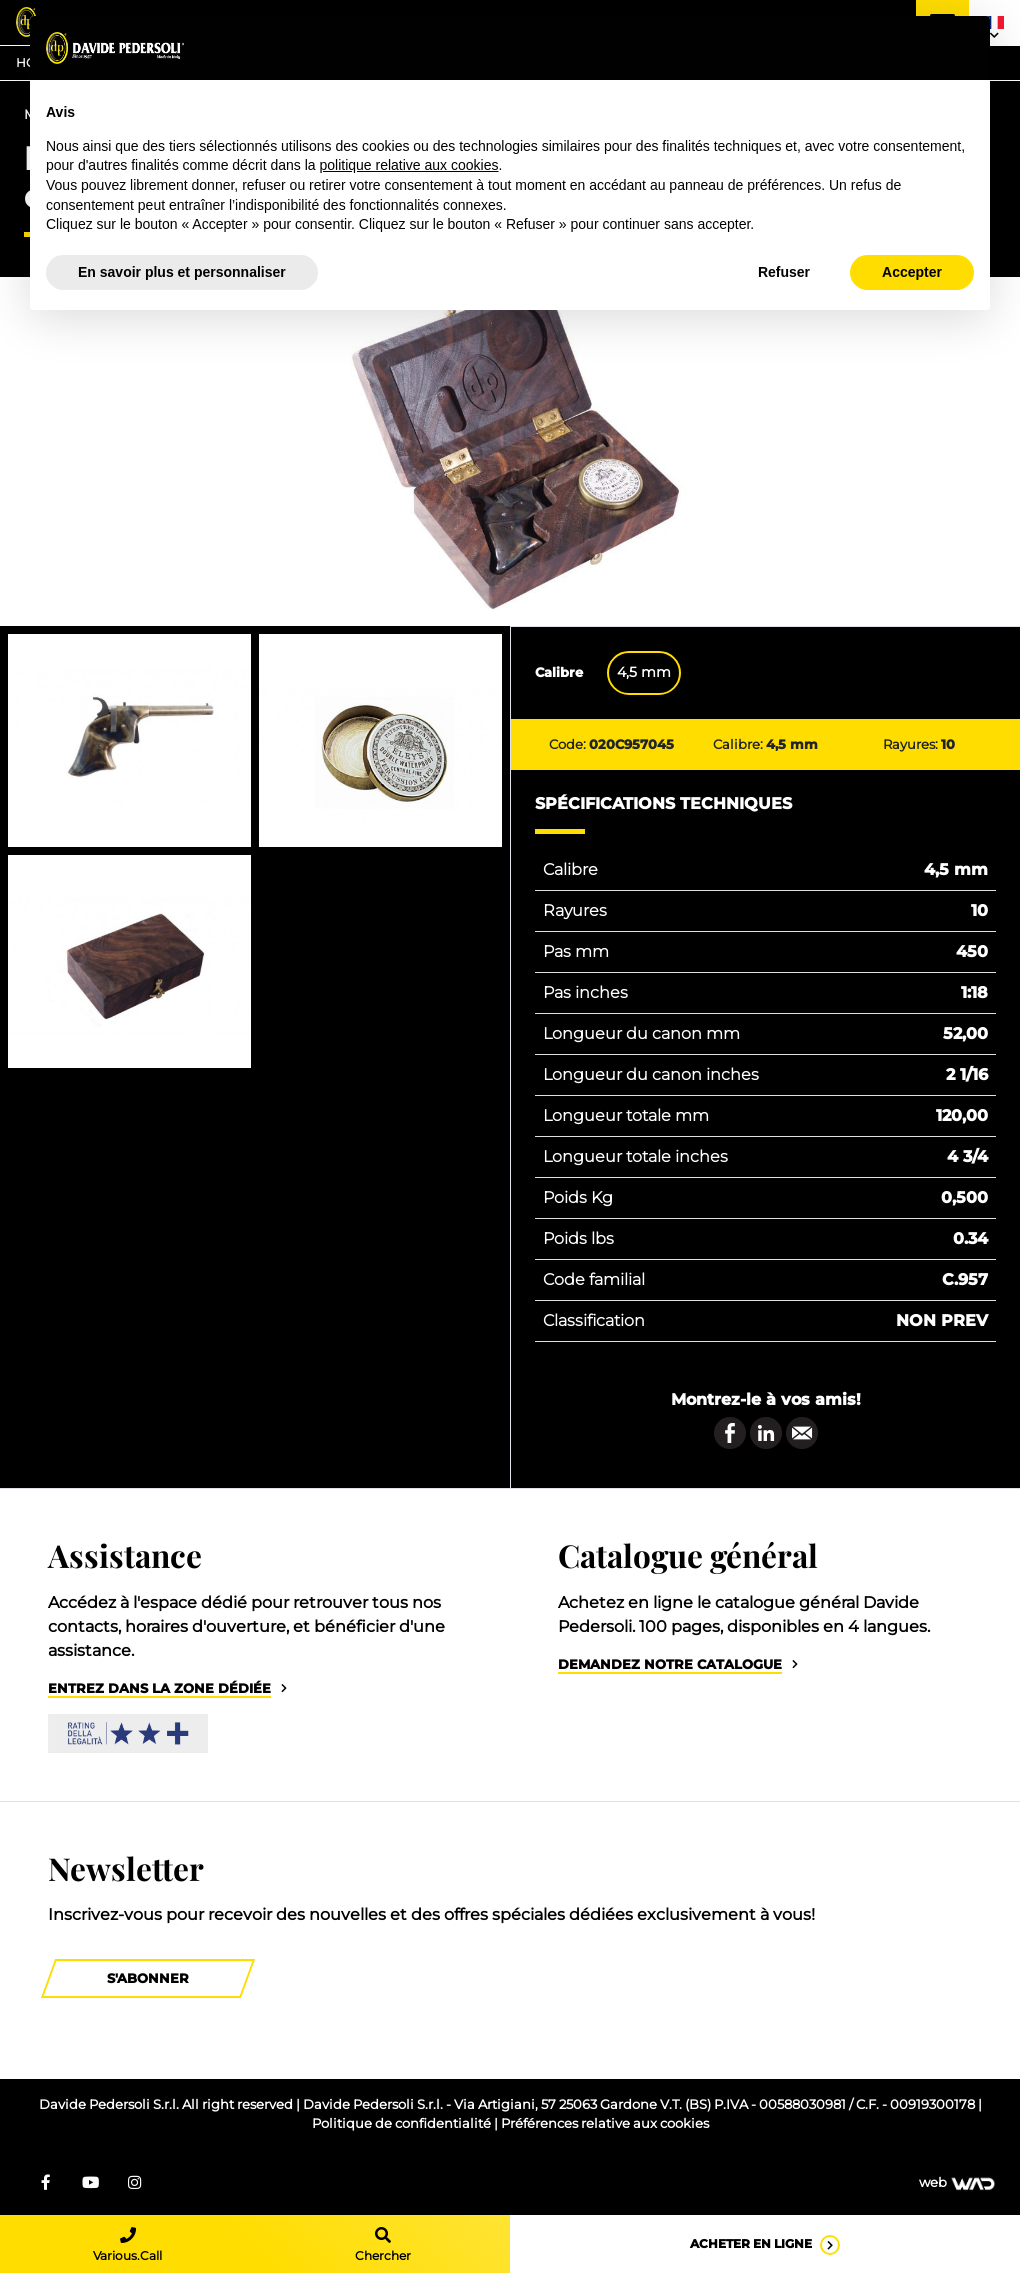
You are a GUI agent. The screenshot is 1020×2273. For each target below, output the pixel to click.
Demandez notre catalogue (670, 1664)
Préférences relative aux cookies (605, 2123)
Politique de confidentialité (403, 2123)
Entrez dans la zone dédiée (159, 1688)
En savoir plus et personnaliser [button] (182, 272)
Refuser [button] (784, 272)
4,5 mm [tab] (644, 672)
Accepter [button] (912, 272)
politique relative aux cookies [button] (408, 165)
